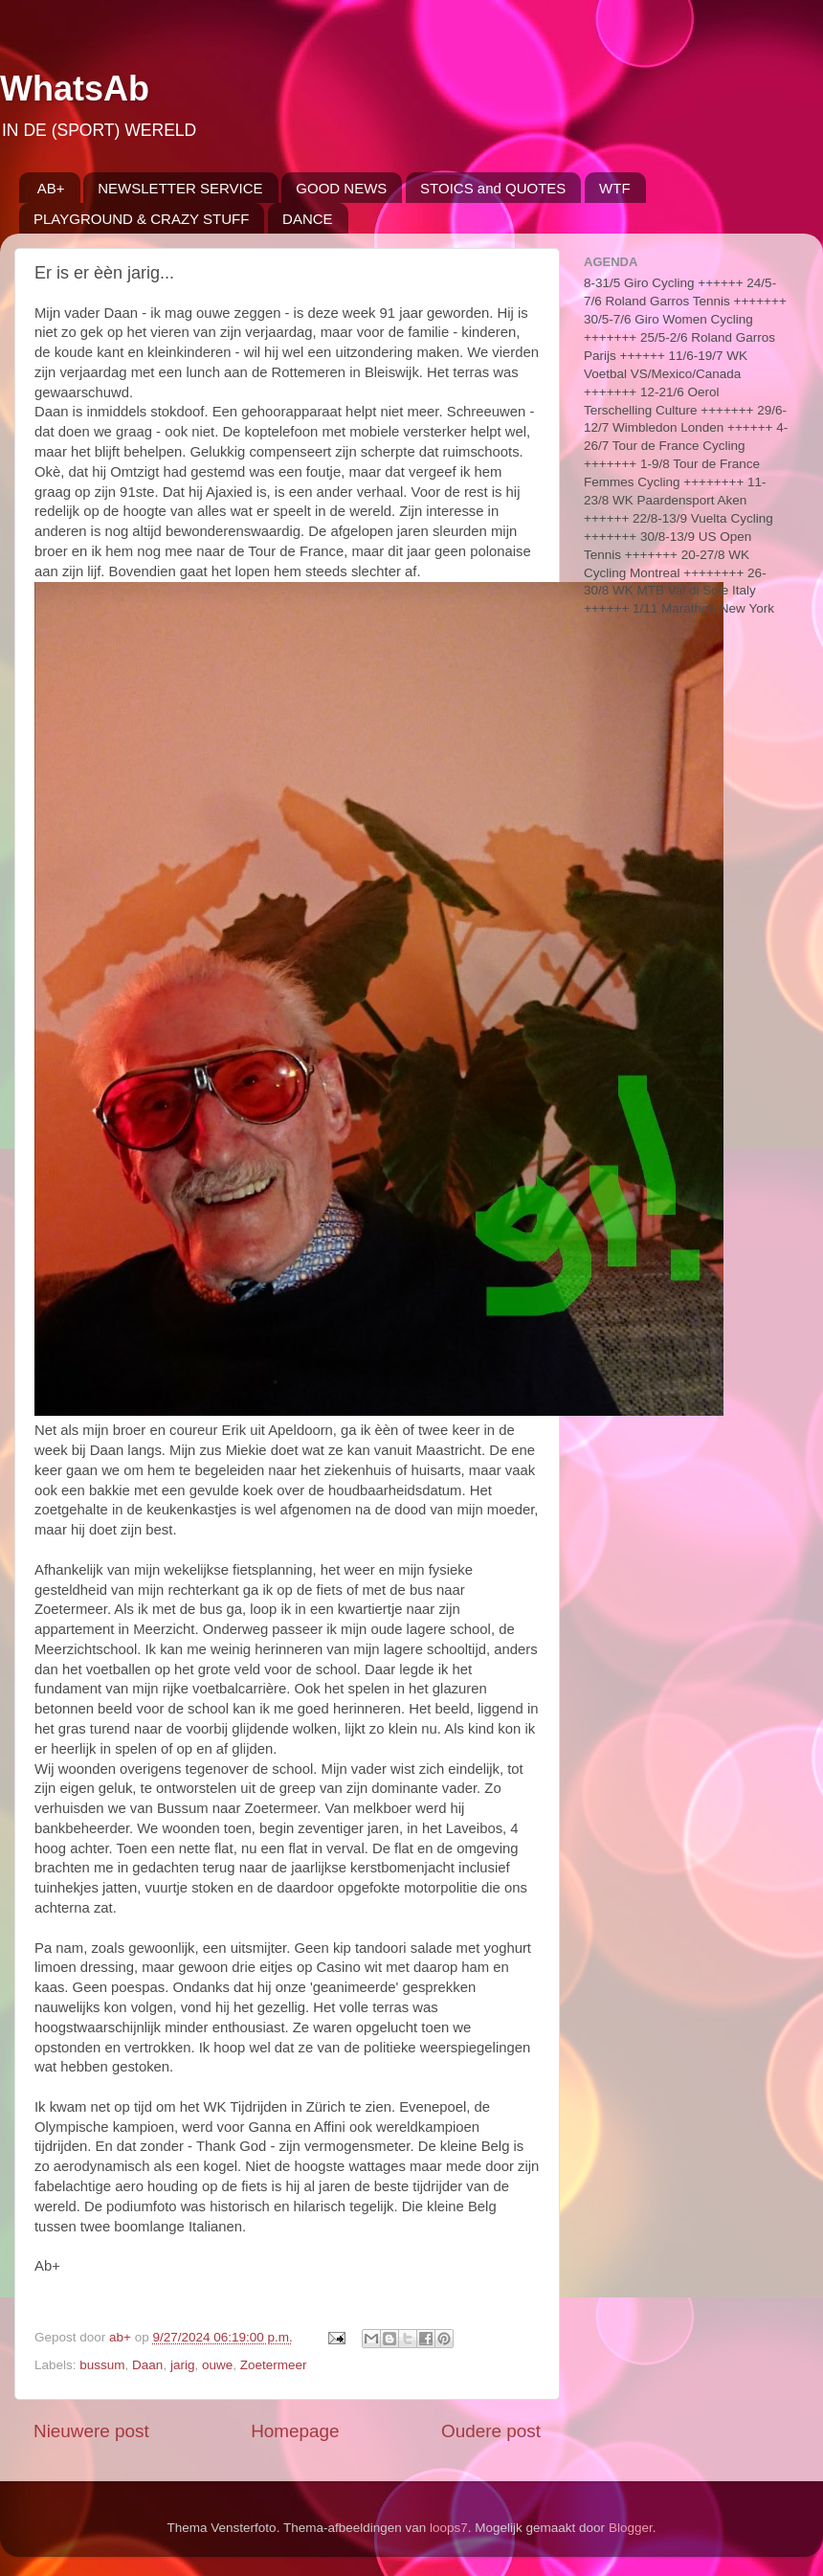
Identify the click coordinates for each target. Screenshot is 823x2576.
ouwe (217, 2365)
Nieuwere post (91, 2431)
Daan (147, 2365)
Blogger (631, 2527)
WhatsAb (74, 88)
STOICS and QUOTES (493, 188)
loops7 (449, 2527)
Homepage (295, 2431)
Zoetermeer (273, 2365)
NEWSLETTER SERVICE (180, 188)
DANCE (307, 219)
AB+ (51, 188)
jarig (182, 2365)
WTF (614, 188)
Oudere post (491, 2431)
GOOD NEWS (341, 188)
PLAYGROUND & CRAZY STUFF (141, 219)
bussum (101, 2365)
